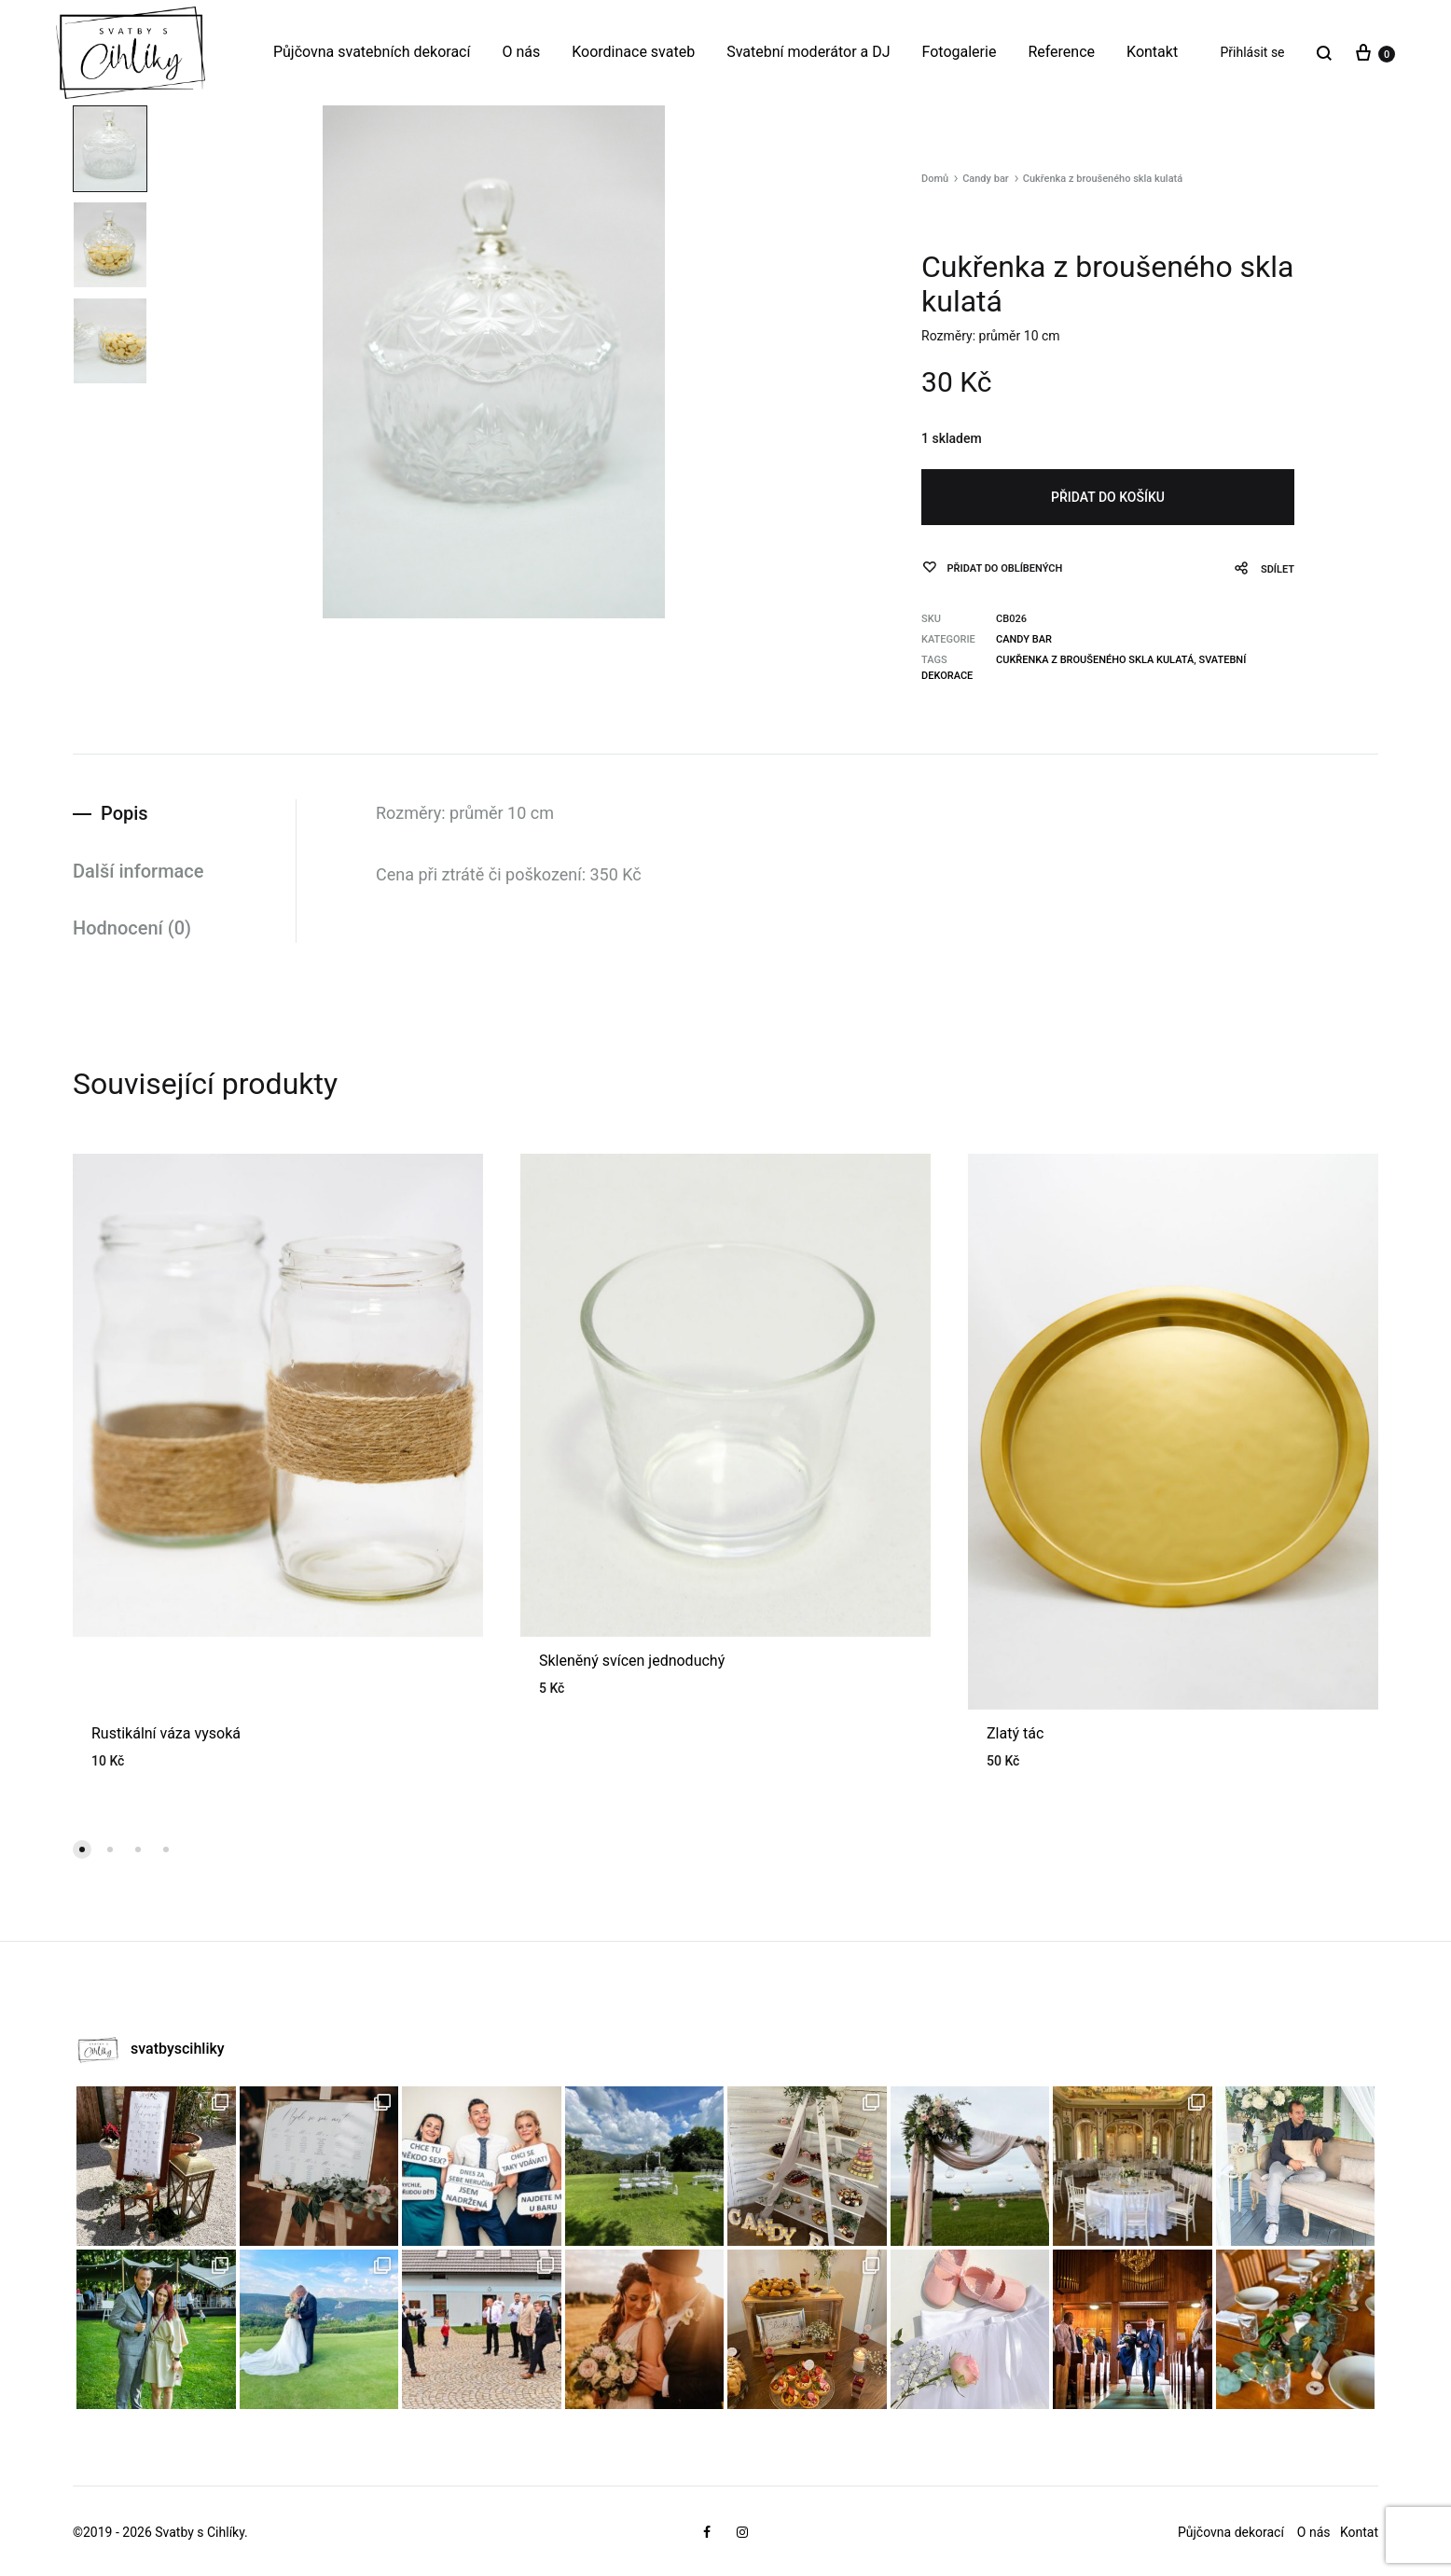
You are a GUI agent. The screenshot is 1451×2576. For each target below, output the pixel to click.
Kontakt (1152, 52)
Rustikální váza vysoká (166, 1733)
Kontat (1359, 2532)
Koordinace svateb (633, 52)
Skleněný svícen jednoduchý (632, 1660)
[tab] (184, 813)
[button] (82, 1849)
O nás (521, 52)
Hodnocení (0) (132, 928)
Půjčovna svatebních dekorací (372, 52)
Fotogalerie (959, 52)
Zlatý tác (1015, 1733)
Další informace (138, 871)
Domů (934, 179)
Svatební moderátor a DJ (808, 52)
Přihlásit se (1253, 52)
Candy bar (985, 179)
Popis (124, 813)
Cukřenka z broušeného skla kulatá (1095, 660)
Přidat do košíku (1108, 497)
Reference (1061, 52)
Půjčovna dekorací (1231, 2532)
